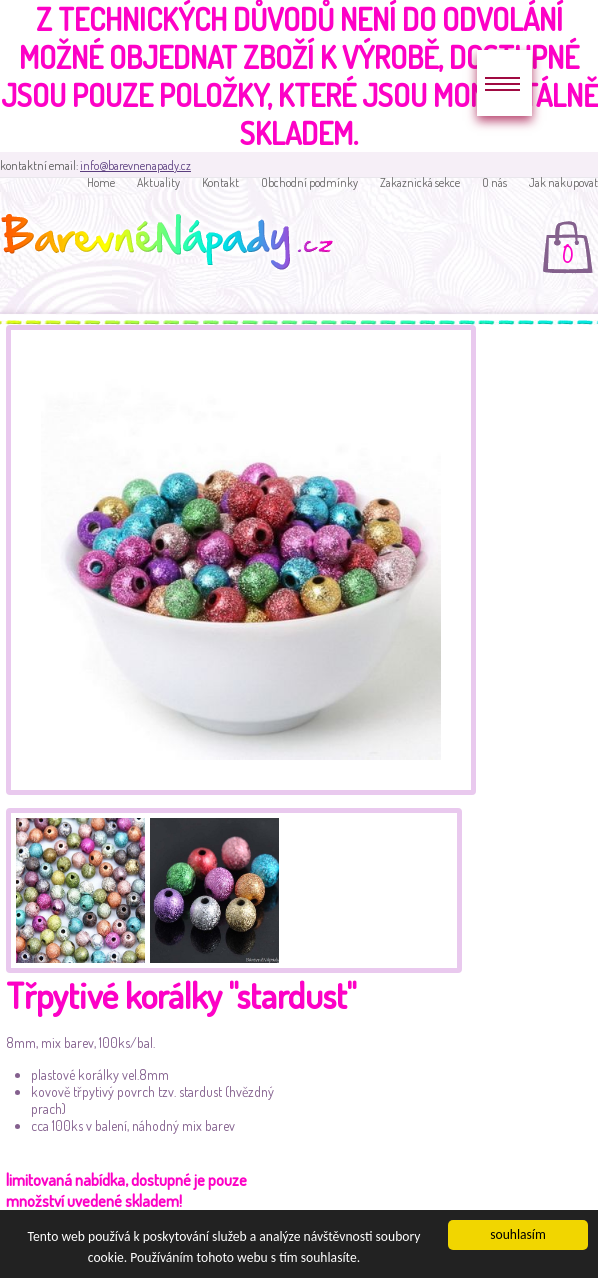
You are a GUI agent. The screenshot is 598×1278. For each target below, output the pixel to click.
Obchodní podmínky (309, 182)
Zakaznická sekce (420, 182)
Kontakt (220, 182)
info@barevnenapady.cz (135, 165)
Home (101, 182)
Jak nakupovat (563, 182)
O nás (494, 182)
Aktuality (158, 182)
